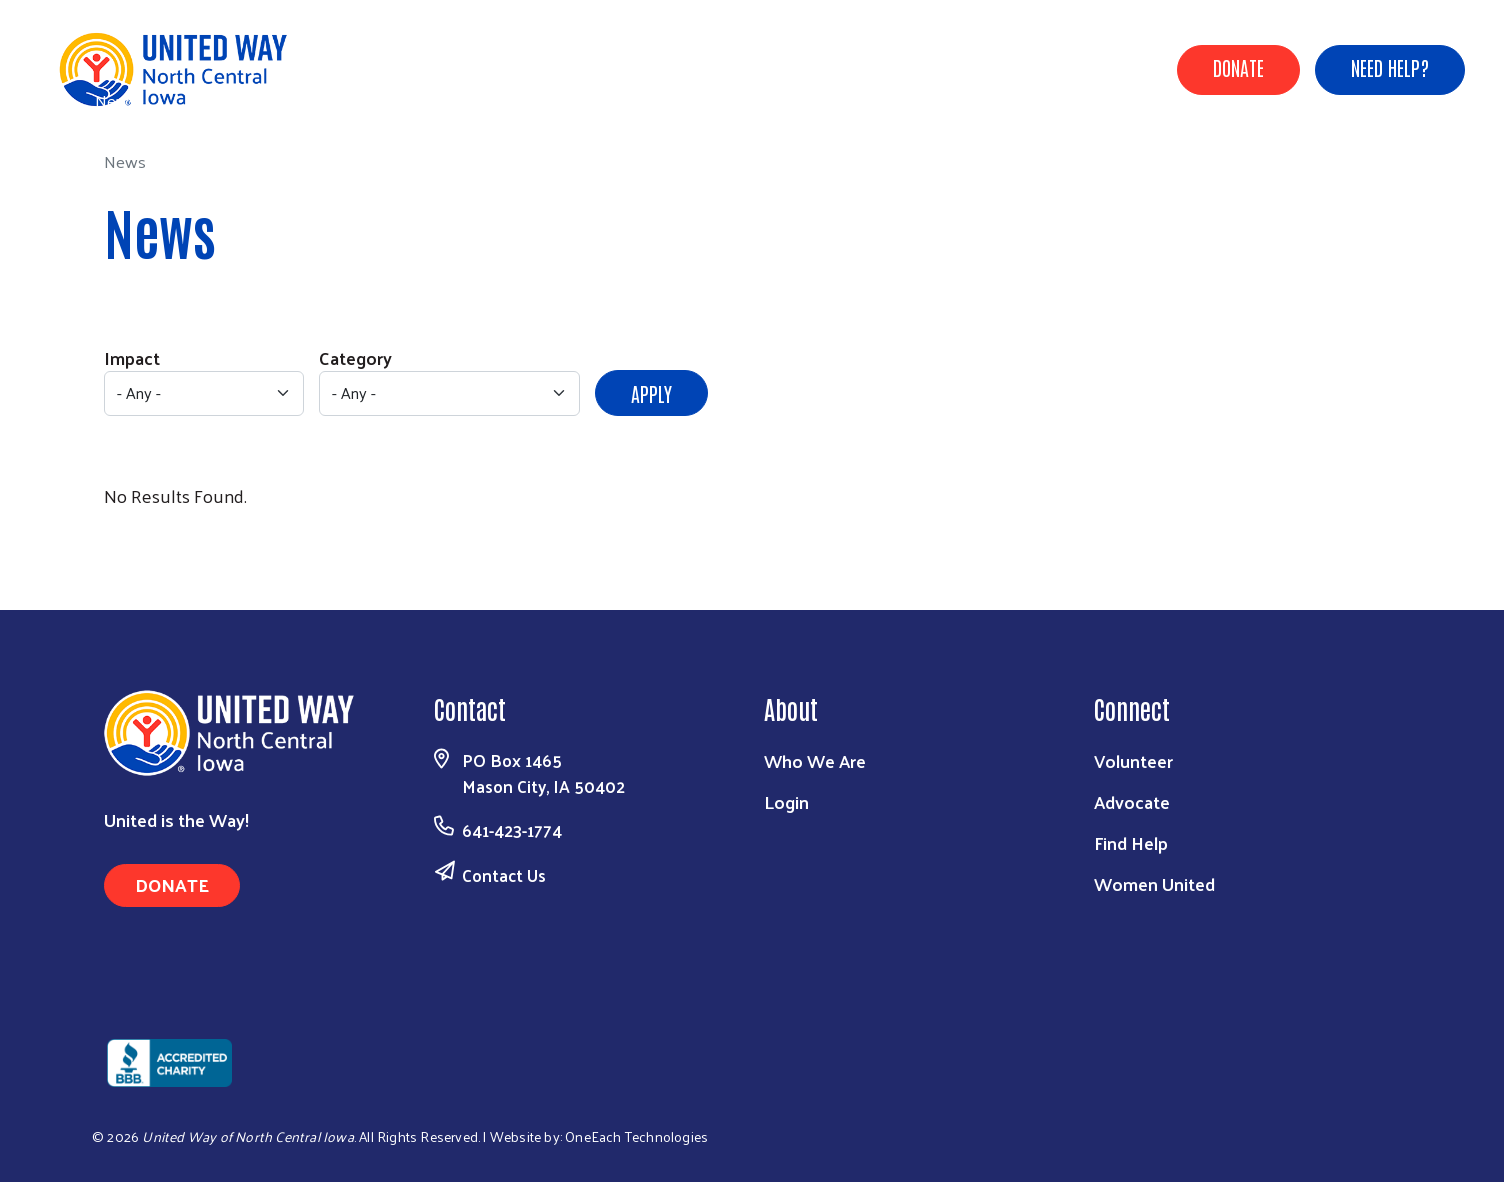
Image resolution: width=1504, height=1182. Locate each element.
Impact (132, 357)
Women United (1154, 883)
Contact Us (504, 875)
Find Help (1131, 842)
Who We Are (815, 760)
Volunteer (1133, 760)
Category (355, 357)
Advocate (1132, 801)
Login (786, 801)
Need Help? (1390, 67)
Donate (1238, 67)
